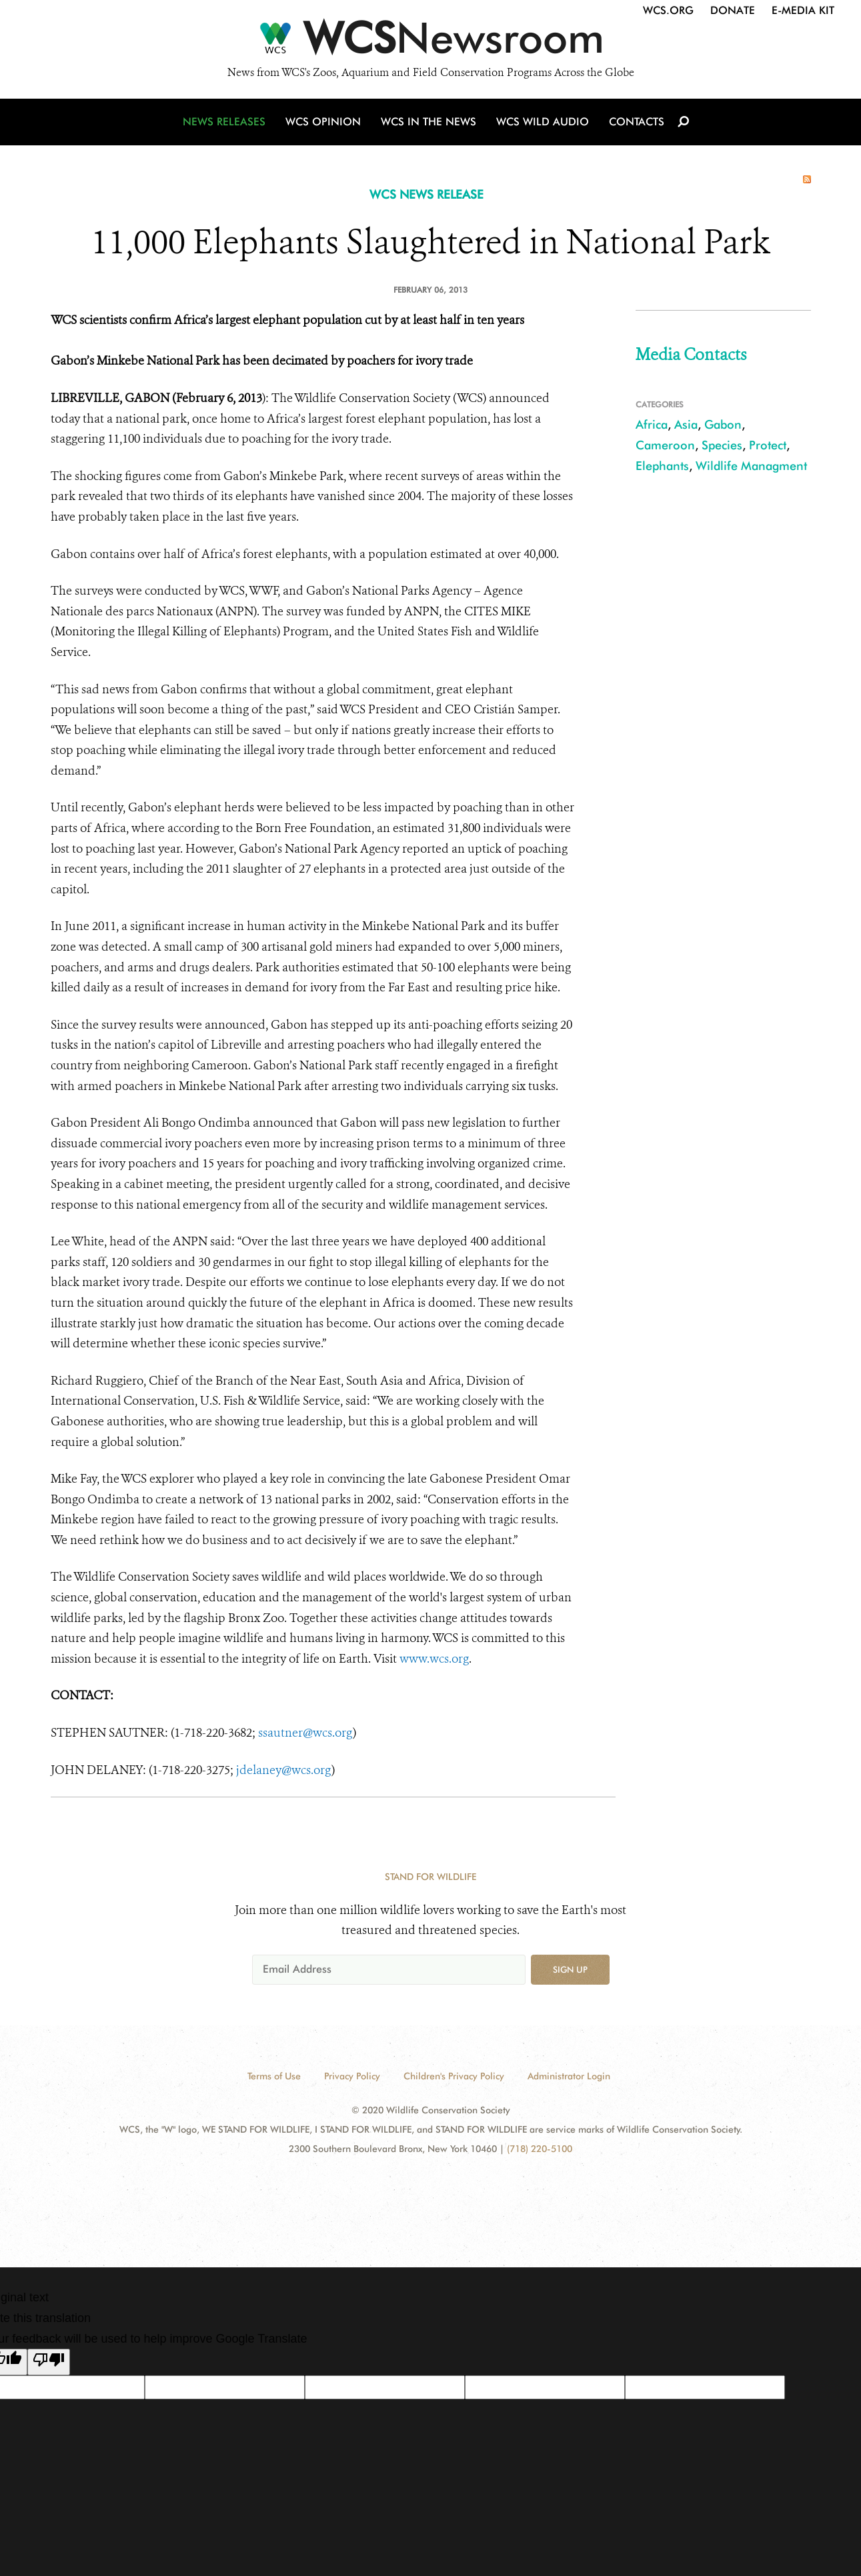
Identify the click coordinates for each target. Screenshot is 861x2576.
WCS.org (668, 10)
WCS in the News (428, 121)
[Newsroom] (430, 41)
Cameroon (665, 445)
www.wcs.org (434, 1659)
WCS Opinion (323, 121)
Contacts (636, 121)
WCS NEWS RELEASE (426, 194)
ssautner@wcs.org (305, 1733)
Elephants (662, 466)
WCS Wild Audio (542, 121)
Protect (767, 445)
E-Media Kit (803, 10)
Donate (732, 10)
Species (722, 445)
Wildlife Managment (751, 466)
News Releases (224, 121)
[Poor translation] (48, 2362)
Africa (652, 424)
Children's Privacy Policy (453, 2076)
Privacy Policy (352, 2076)
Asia (686, 424)
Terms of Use (274, 2076)
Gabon (723, 424)
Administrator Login (569, 2076)
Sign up (570, 1969)
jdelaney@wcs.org (283, 1770)
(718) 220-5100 (539, 2148)
